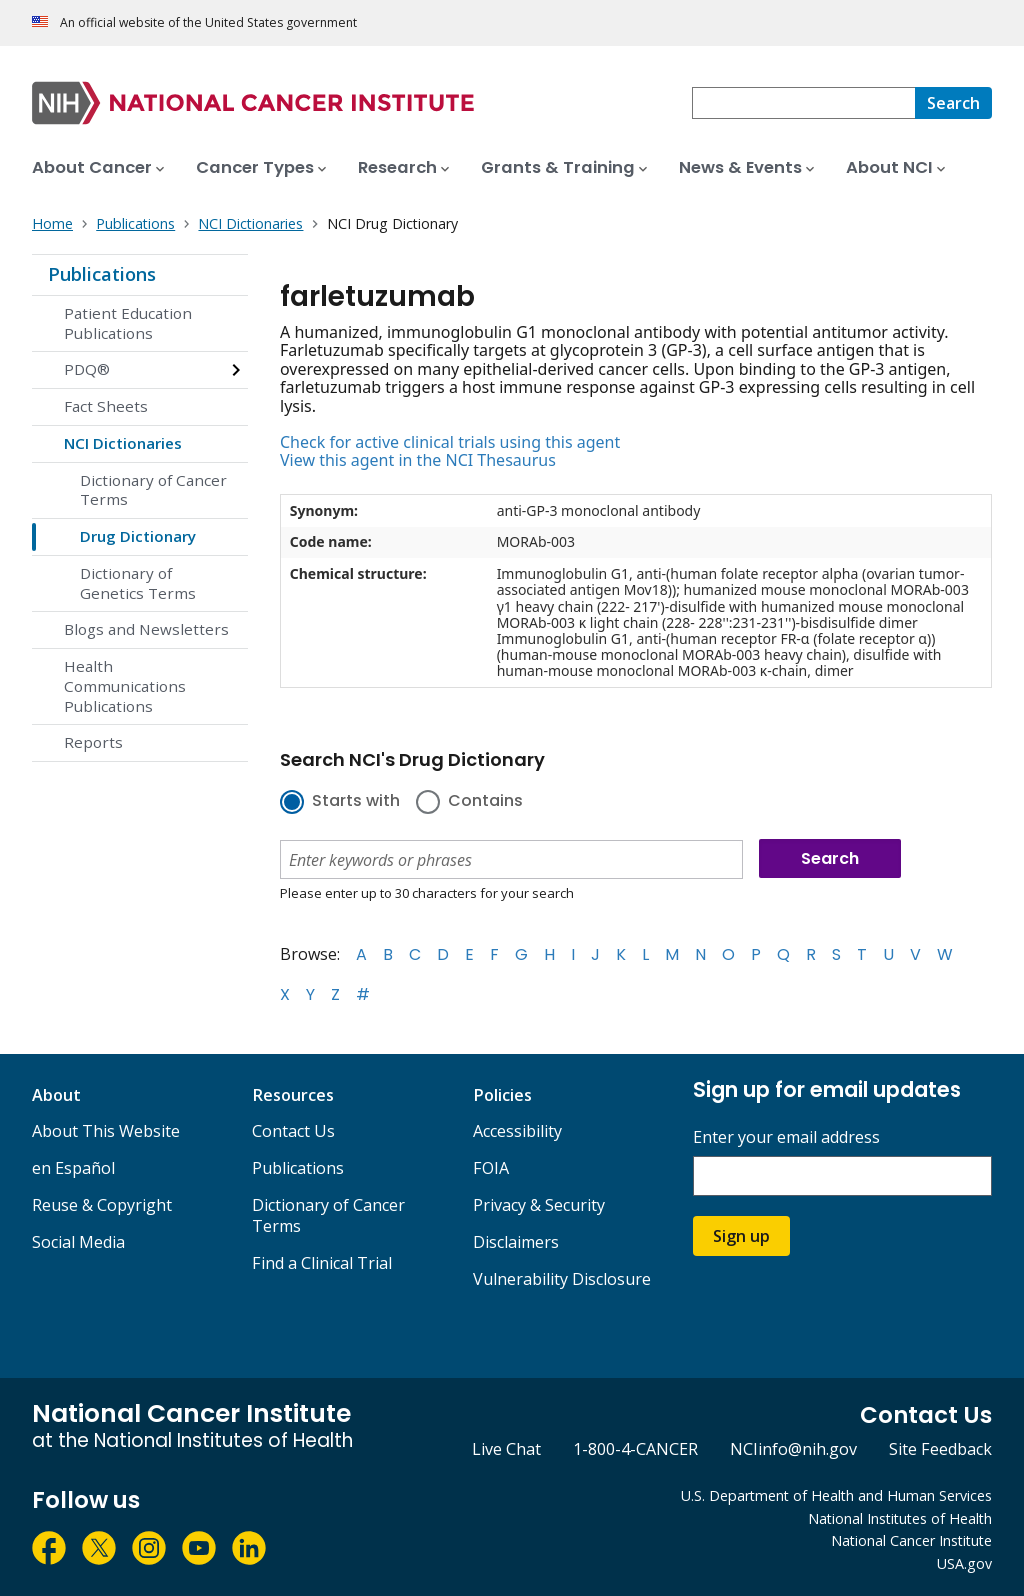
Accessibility (517, 1131)
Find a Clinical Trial (322, 1263)
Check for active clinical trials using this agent (450, 442)
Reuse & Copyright (102, 1205)
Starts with (356, 802)
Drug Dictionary (138, 536)
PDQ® (87, 369)
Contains (485, 802)
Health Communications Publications (125, 686)
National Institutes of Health (900, 1518)
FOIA (491, 1168)
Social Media (78, 1242)
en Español (73, 1168)
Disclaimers (516, 1242)
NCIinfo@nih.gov (793, 1449)
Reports (93, 742)
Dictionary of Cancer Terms (153, 490)
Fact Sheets (106, 406)
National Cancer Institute (911, 1540)
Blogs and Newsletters (146, 629)
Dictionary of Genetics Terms (138, 583)
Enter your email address (786, 1137)
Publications (102, 274)
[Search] (953, 103)
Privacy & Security (539, 1205)
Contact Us (293, 1131)
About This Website (106, 1131)
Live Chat (506, 1449)
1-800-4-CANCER (635, 1449)
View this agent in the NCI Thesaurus (418, 460)
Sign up (741, 1236)
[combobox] (803, 103)
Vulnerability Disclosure (562, 1279)
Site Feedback (940, 1449)
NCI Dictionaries (123, 443)
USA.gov (964, 1563)
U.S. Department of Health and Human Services (836, 1495)
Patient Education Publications (128, 323)
